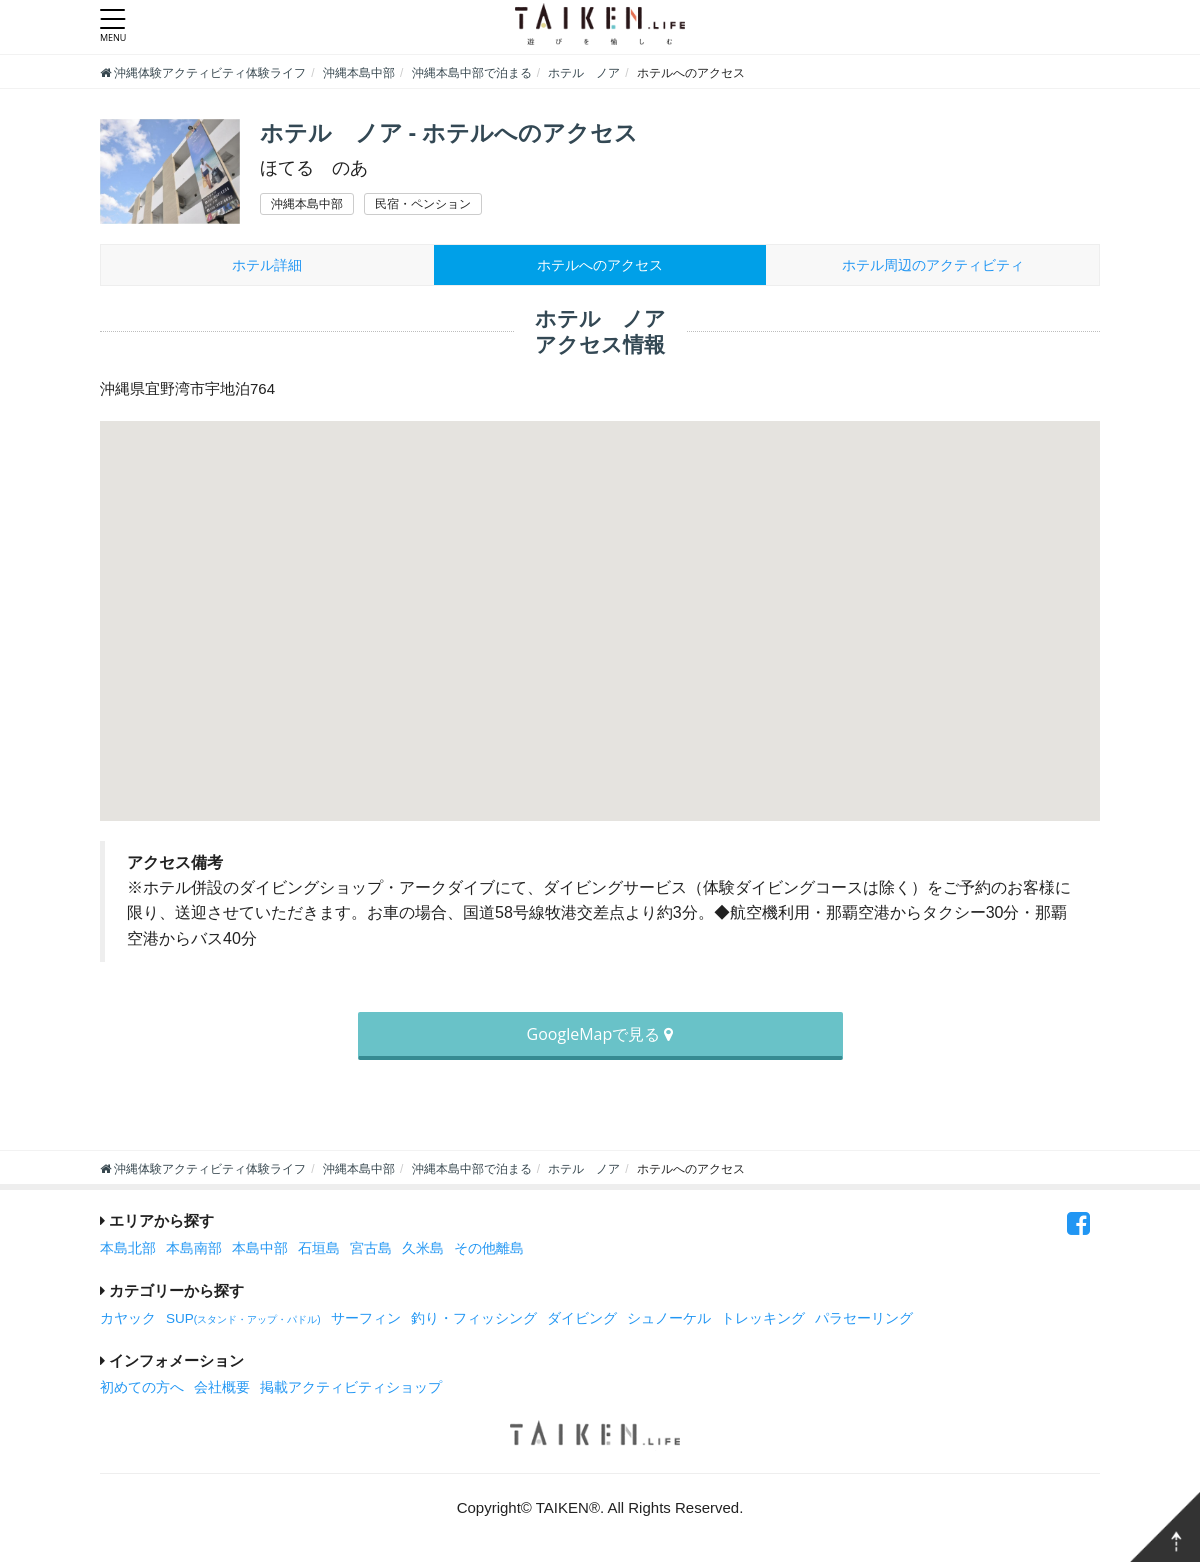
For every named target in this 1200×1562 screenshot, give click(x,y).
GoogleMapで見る (600, 1036)
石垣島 (319, 1249)
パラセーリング (864, 1319)
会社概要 (222, 1389)
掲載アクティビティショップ (351, 1389)
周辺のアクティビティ (932, 265)
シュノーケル (669, 1319)
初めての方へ (142, 1389)
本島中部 (260, 1249)
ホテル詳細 (267, 265)
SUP (243, 1319)
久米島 (423, 1249)
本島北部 (128, 1249)
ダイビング (582, 1319)
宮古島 (371, 1249)
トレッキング (763, 1319)
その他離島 (489, 1249)
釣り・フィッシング (474, 1319)
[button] (600, 603)
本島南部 (194, 1249)
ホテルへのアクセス (599, 265)
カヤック (128, 1319)
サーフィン (366, 1319)
